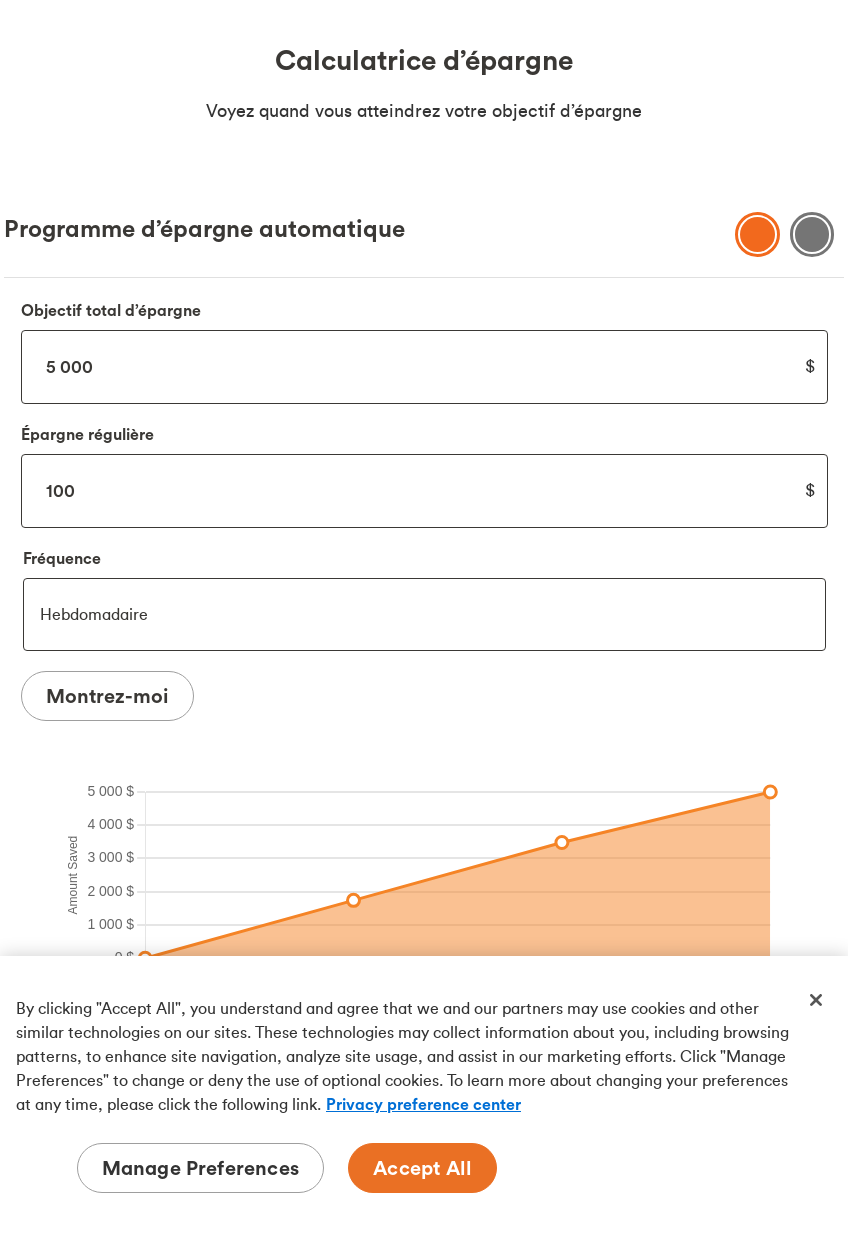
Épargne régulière (87, 434)
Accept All (422, 1167)
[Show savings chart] (757, 234)
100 (424, 491)
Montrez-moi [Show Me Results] (107, 695)
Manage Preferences (201, 1167)
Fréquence (62, 558)
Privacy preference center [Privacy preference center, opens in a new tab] (423, 1104)
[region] (424, 1101)
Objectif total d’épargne (111, 310)
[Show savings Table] (812, 234)
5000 (424, 367)
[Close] (816, 1000)
